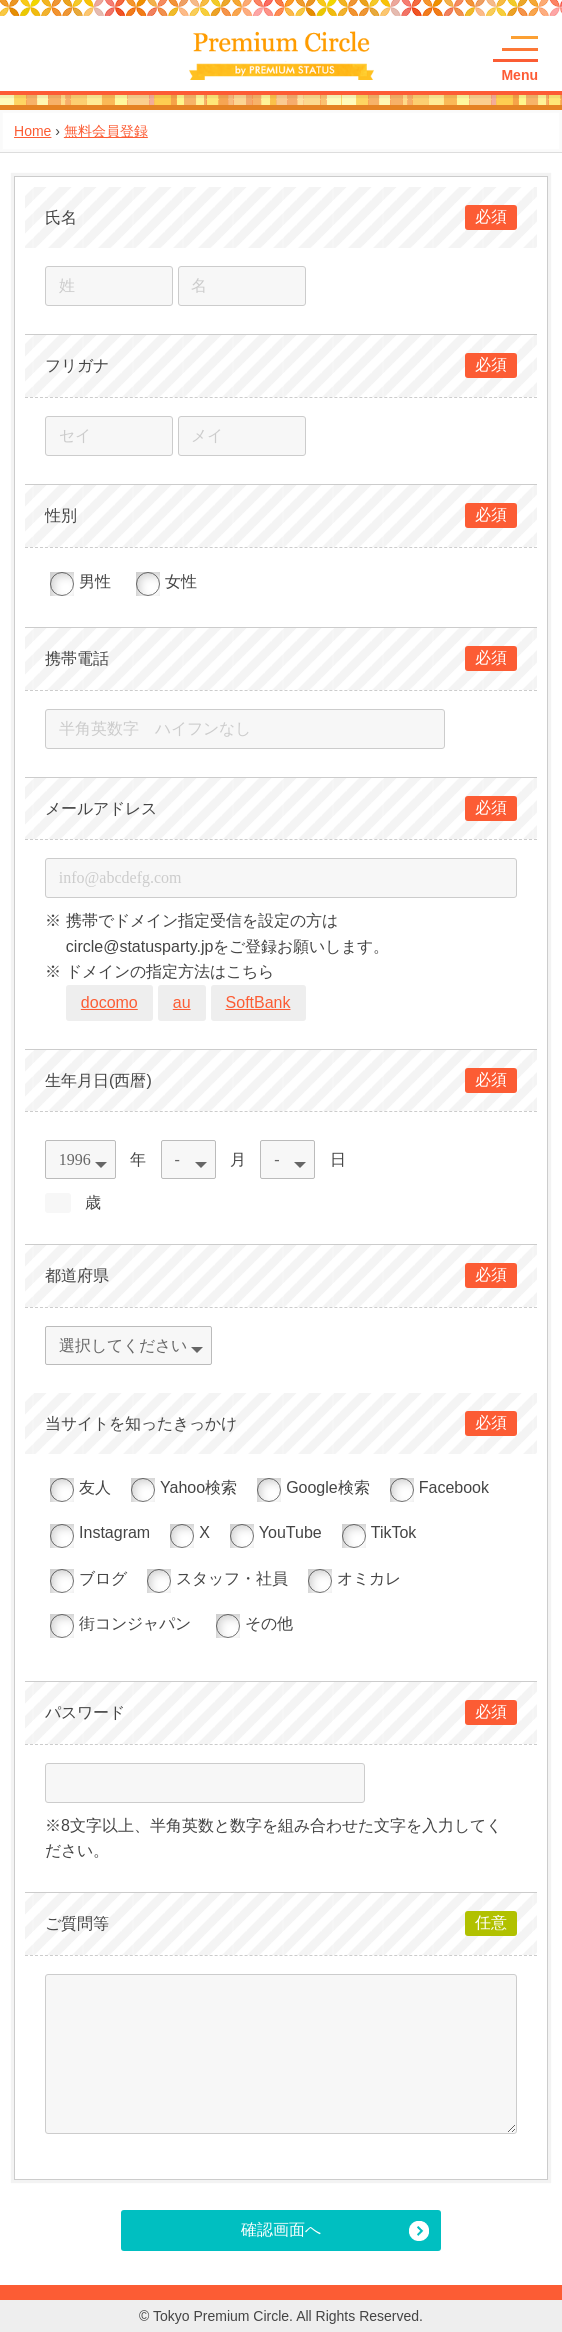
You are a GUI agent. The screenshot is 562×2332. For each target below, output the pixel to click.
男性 (80, 581)
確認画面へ (281, 2229)
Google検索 (313, 1487)
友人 (80, 1487)
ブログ (88, 1578)
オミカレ (354, 1578)
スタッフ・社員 (217, 1578)
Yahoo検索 (184, 1487)
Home (32, 131)
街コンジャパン (120, 1623)
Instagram (100, 1532)
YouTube (276, 1532)
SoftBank (258, 1002)
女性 (166, 581)
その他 (254, 1623)
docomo (109, 1002)
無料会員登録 (106, 131)
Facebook (439, 1487)
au (182, 1002)
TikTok (379, 1532)
